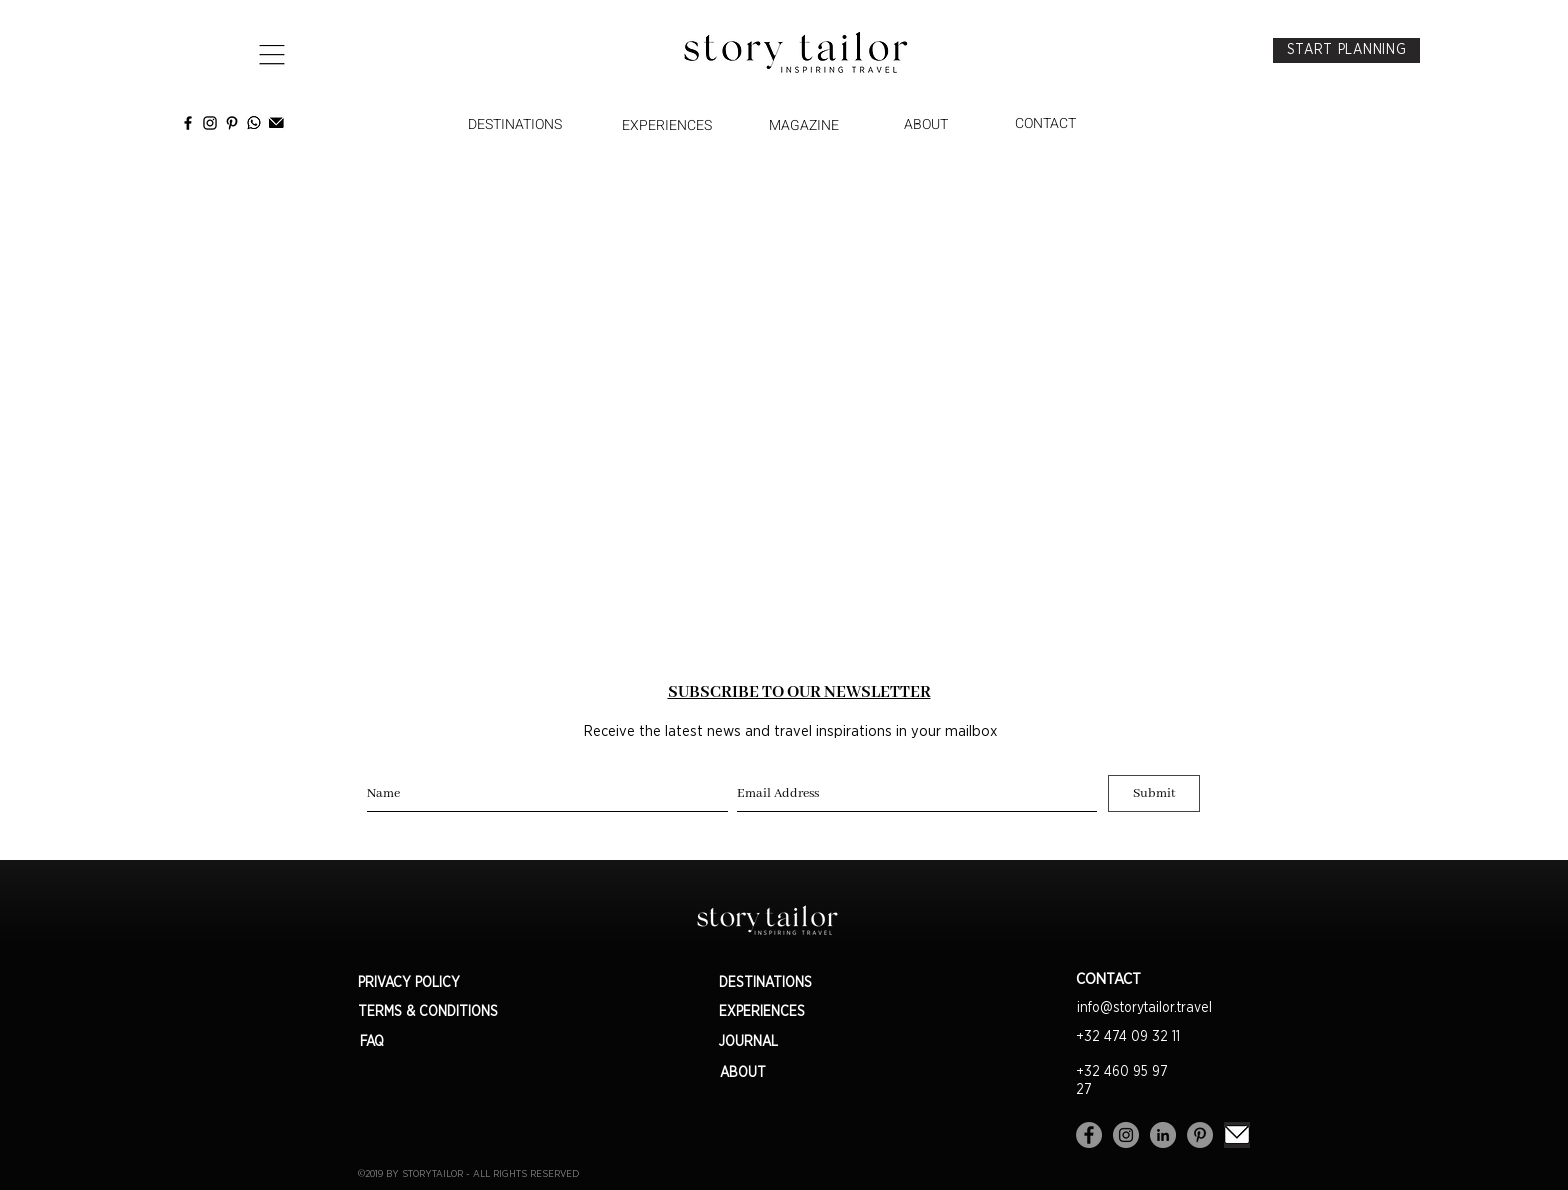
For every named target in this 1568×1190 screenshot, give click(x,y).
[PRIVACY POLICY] (442, 984)
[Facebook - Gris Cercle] (1089, 1135)
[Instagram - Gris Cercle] (1126, 1135)
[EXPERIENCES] (667, 126)
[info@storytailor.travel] (1144, 1009)
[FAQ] (372, 1043)
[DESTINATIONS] (515, 125)
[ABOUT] (926, 125)
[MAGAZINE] (804, 126)
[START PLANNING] (1346, 50)
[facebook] (188, 123)
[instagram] (210, 123)
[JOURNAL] (790, 1043)
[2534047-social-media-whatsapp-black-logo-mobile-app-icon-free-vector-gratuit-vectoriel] (254, 123)
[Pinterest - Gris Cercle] (1200, 1135)
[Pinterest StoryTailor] (232, 123)
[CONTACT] (1045, 124)
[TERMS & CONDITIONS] (442, 1013)
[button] (272, 54)
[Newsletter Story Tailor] (276, 123)
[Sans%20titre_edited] (1237, 1135)
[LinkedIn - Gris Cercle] (1163, 1135)
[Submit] (1154, 793)
